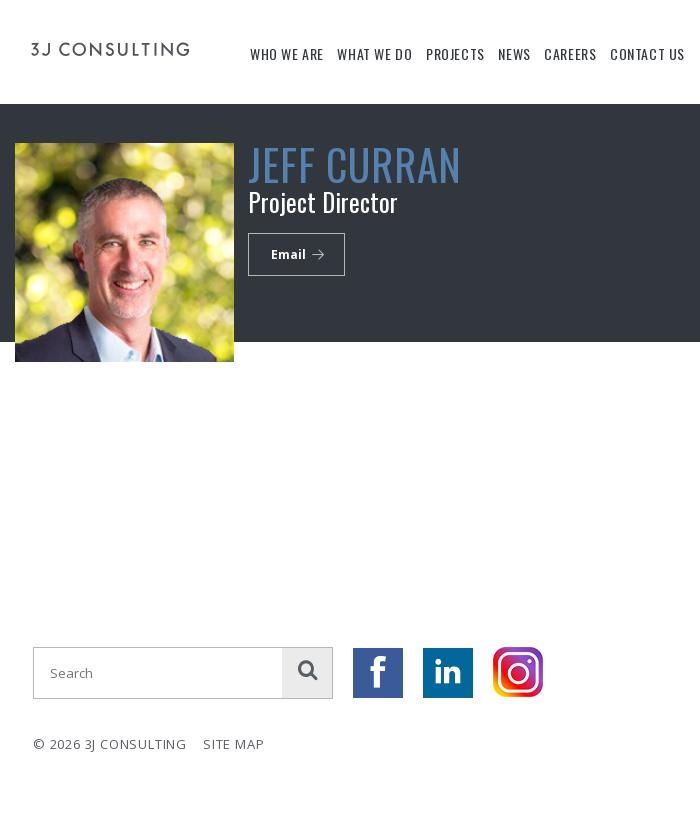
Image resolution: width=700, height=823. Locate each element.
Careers (570, 53)
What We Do (374, 53)
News (514, 53)
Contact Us (647, 53)
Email (288, 254)
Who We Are (287, 53)
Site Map (233, 744)
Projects (455, 53)
